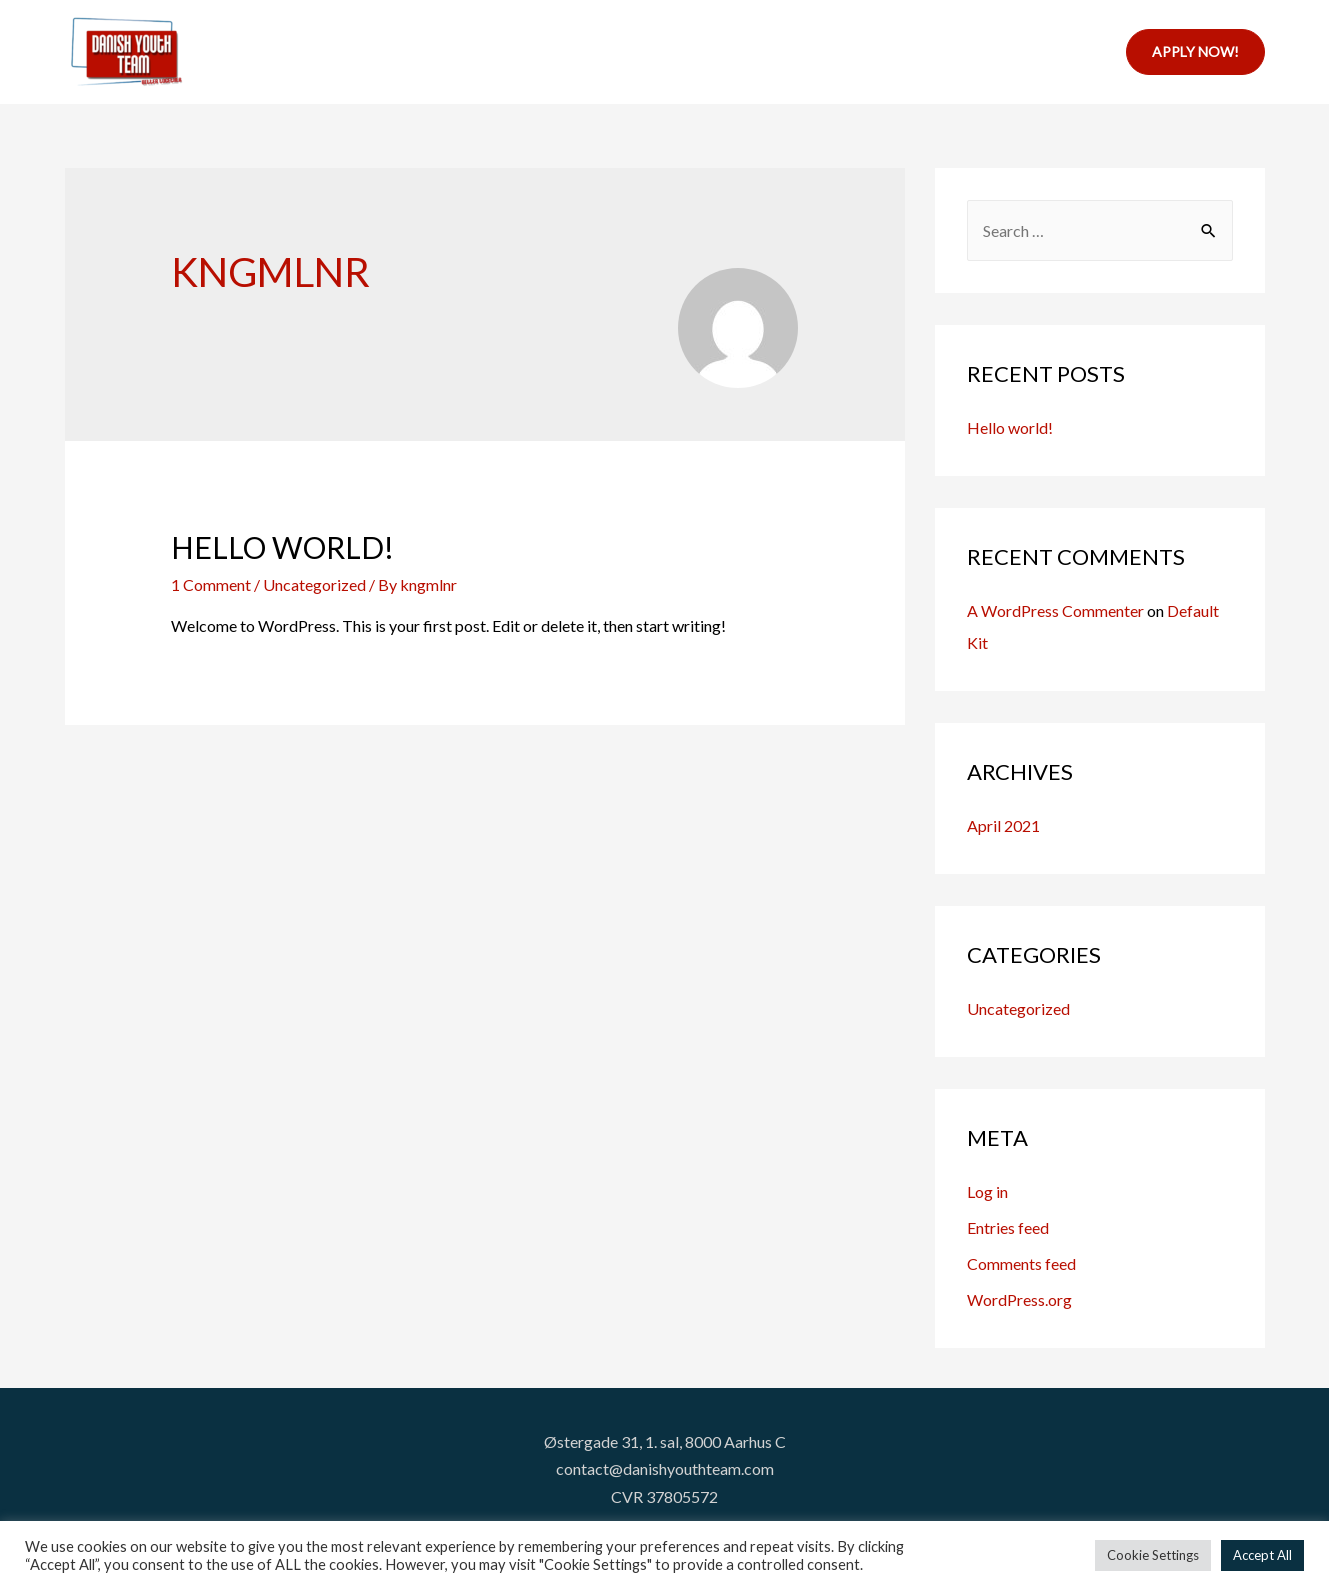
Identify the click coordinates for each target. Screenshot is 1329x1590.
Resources (706, 51)
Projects (574, 51)
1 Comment (211, 584)
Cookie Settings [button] (1153, 1555)
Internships (831, 51)
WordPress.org (1019, 1299)
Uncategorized (1018, 1008)
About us (950, 51)
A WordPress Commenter (1055, 610)
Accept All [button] (1262, 1555)
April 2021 (1003, 825)
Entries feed (1008, 1227)
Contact (1055, 51)
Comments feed (1021, 1263)
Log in (987, 1191)
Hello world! (282, 547)
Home (479, 51)
